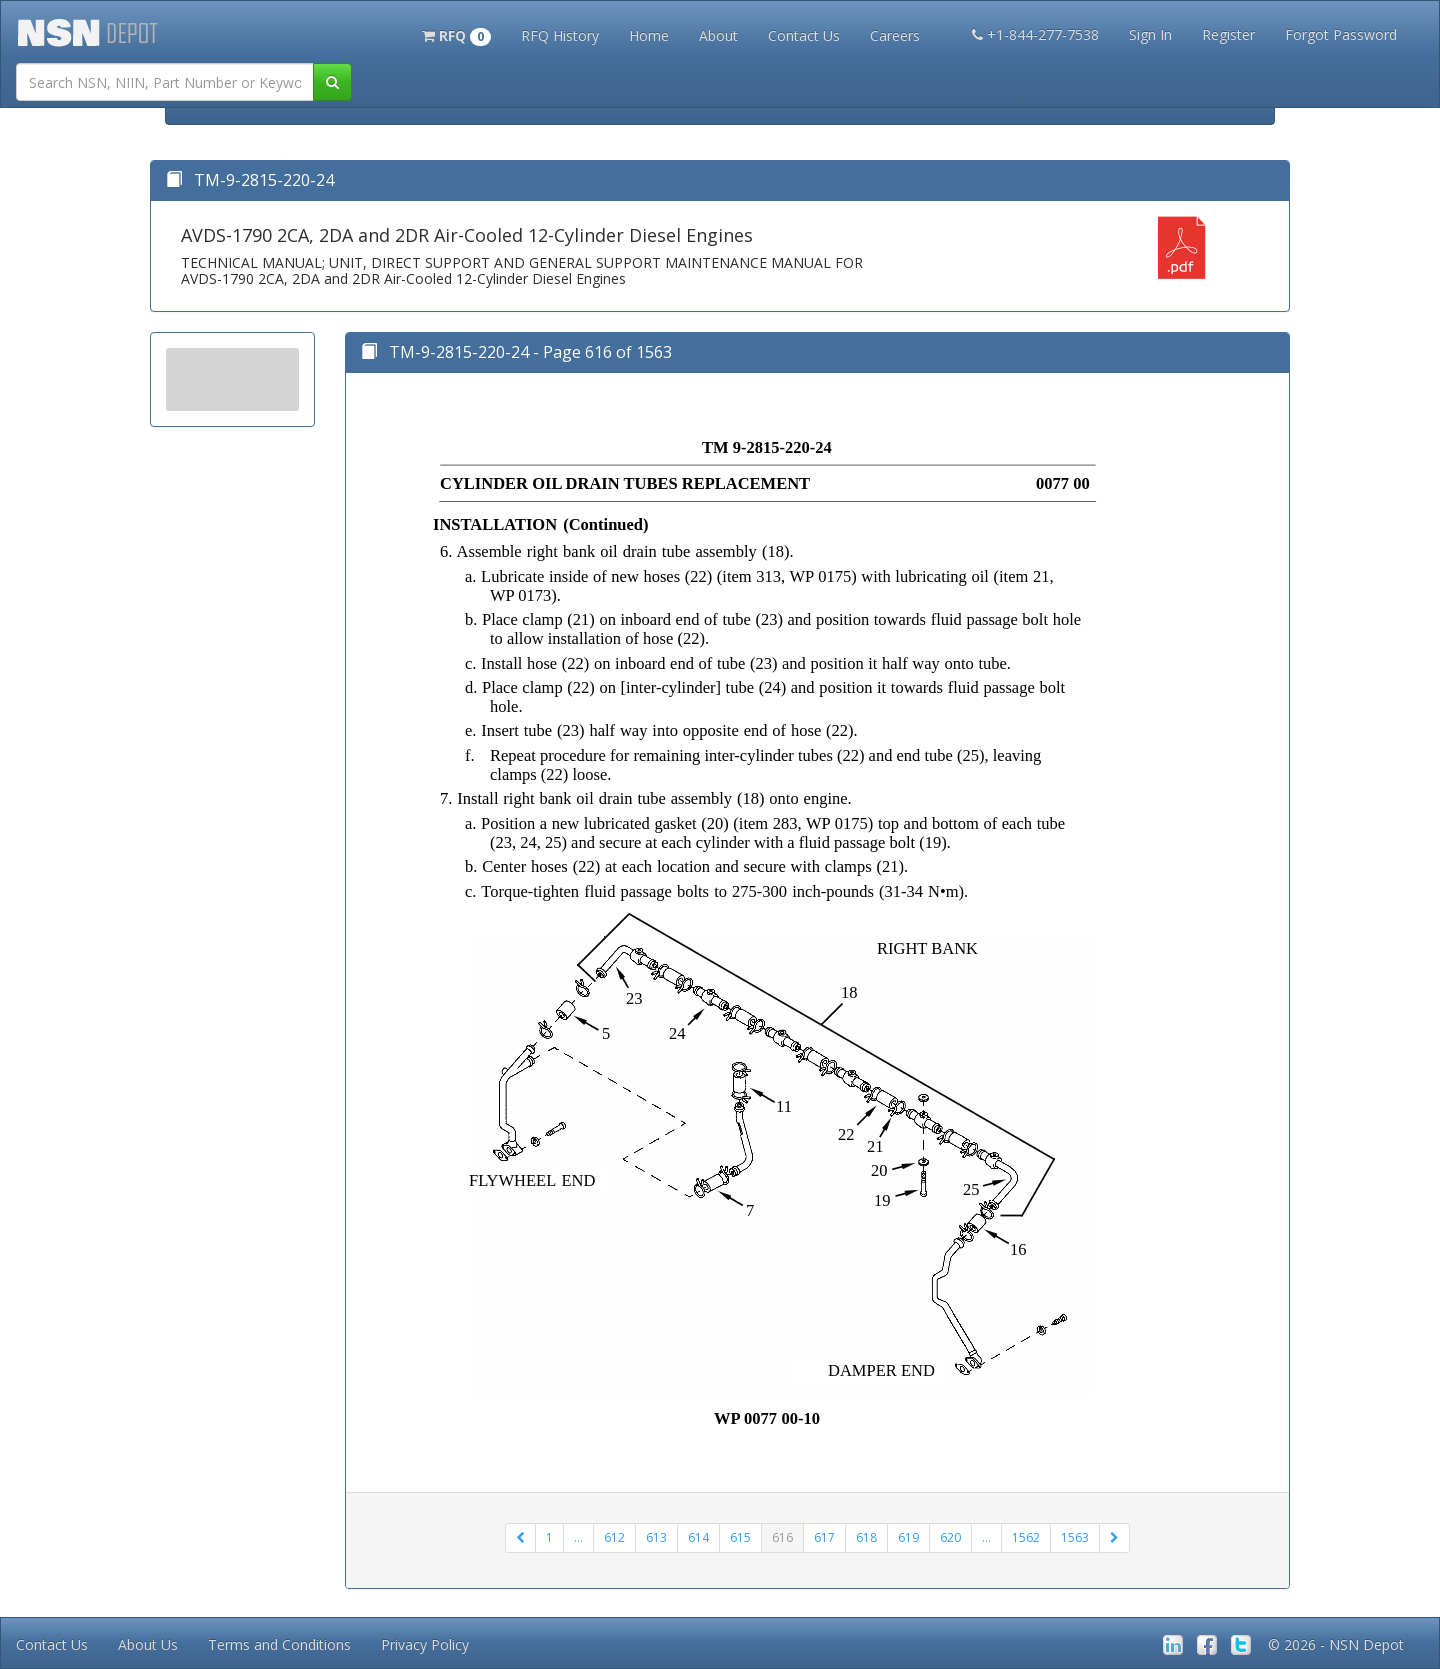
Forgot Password (1341, 34)
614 (698, 1537)
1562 (1026, 1537)
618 (866, 1537)
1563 (1075, 1537)
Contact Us (804, 35)
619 (908, 1537)
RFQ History (560, 35)
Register (1228, 34)
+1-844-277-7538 (1035, 34)
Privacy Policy (425, 1644)
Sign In (1150, 34)
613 (656, 1537)
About (718, 35)
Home (649, 35)
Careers (895, 35)
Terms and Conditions (279, 1644)
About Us (148, 1644)
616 (782, 1537)
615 (740, 1537)
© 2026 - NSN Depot (1336, 1644)
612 (614, 1537)
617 (824, 1537)
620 (950, 1537)
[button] (456, 34)
